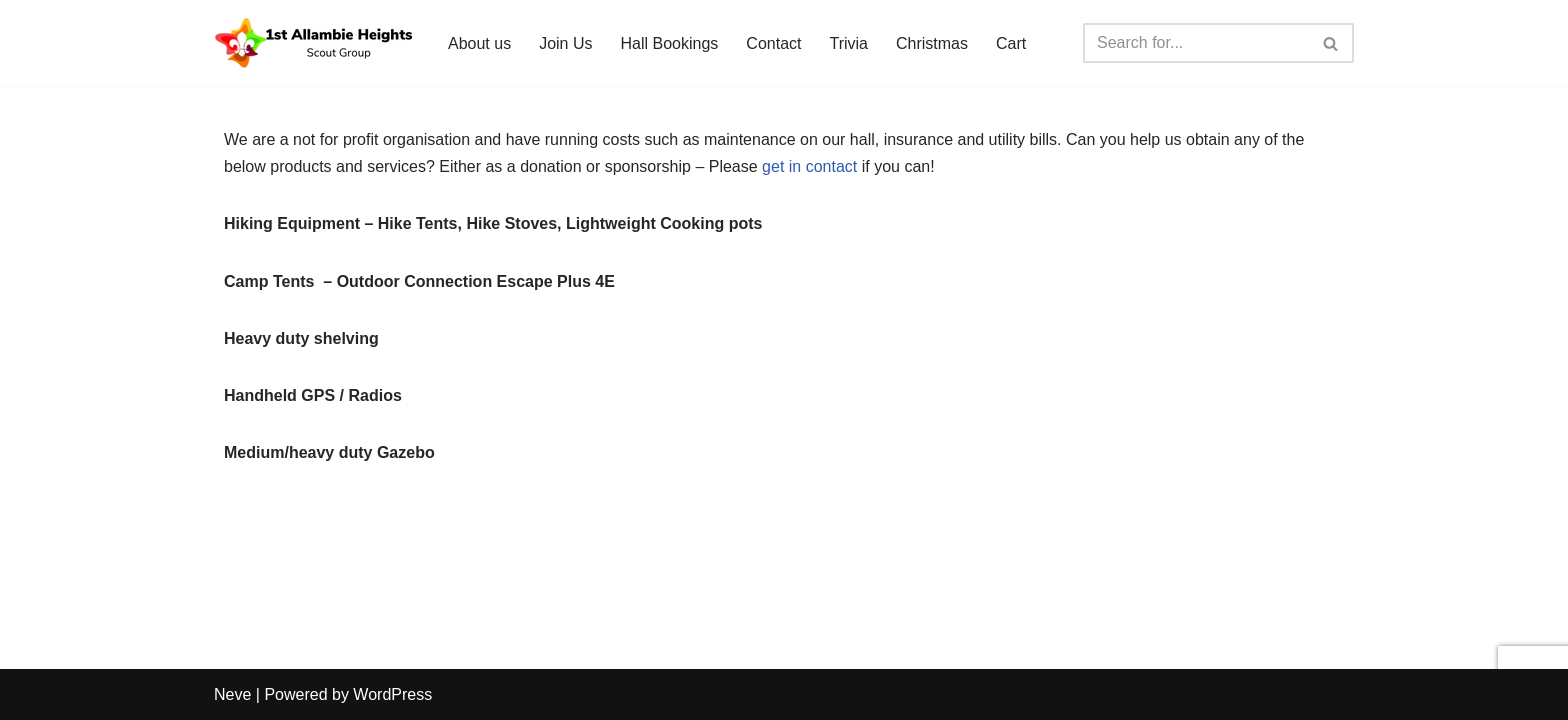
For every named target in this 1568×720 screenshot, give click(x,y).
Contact (773, 43)
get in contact (809, 166)
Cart (1011, 43)
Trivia (848, 43)
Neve (232, 694)
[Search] (1196, 43)
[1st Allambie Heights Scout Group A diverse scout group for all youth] (314, 43)
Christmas (932, 43)
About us (479, 43)
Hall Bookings (670, 43)
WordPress (392, 694)
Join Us (565, 43)
